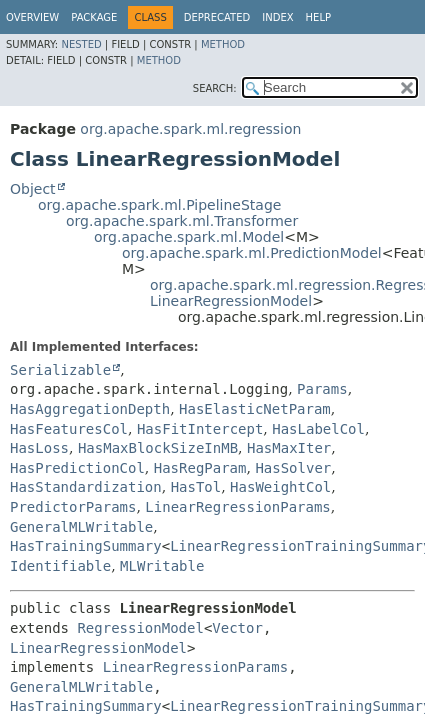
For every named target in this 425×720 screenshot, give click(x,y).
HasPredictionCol (77, 468)
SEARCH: (215, 88)
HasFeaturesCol (69, 429)
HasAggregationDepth (90, 409)
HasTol (196, 487)
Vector (237, 628)
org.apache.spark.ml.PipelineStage (159, 205)
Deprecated (217, 17)
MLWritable (162, 566)
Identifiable (60, 566)
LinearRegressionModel (231, 301)
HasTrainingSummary (86, 546)
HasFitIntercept (200, 429)
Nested (81, 44)
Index (277, 17)
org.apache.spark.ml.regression (190, 129)
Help (318, 17)
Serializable (60, 370)
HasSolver (293, 468)
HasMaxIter (289, 448)
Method (223, 44)
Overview (32, 17)
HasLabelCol (318, 429)
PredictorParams (73, 507)
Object (33, 189)
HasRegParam (200, 468)
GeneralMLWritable (81, 527)
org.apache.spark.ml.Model (189, 237)
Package (94, 17)
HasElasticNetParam (255, 409)
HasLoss (39, 448)
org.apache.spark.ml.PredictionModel (252, 253)
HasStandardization (86, 487)
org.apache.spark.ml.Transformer (182, 221)
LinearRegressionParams (237, 507)
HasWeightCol (280, 487)
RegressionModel (140, 628)
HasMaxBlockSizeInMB (158, 448)
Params (322, 389)
